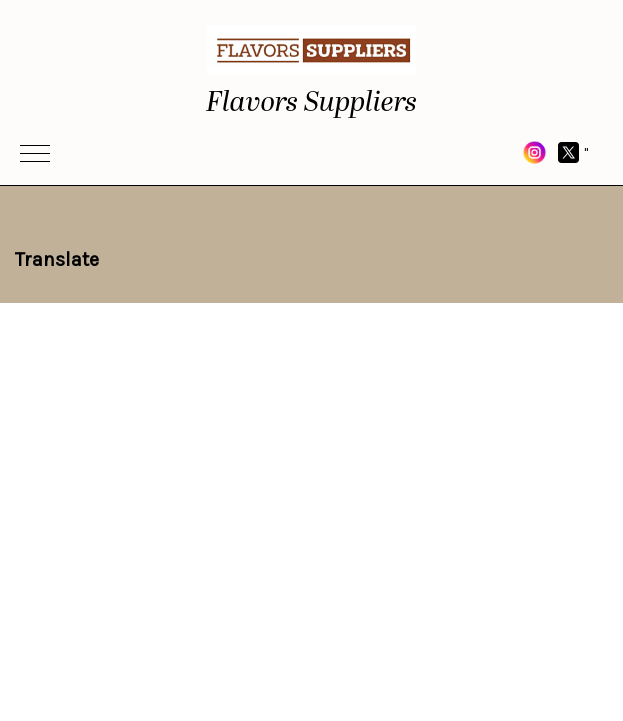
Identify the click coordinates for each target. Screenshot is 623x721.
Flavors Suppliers (311, 102)
